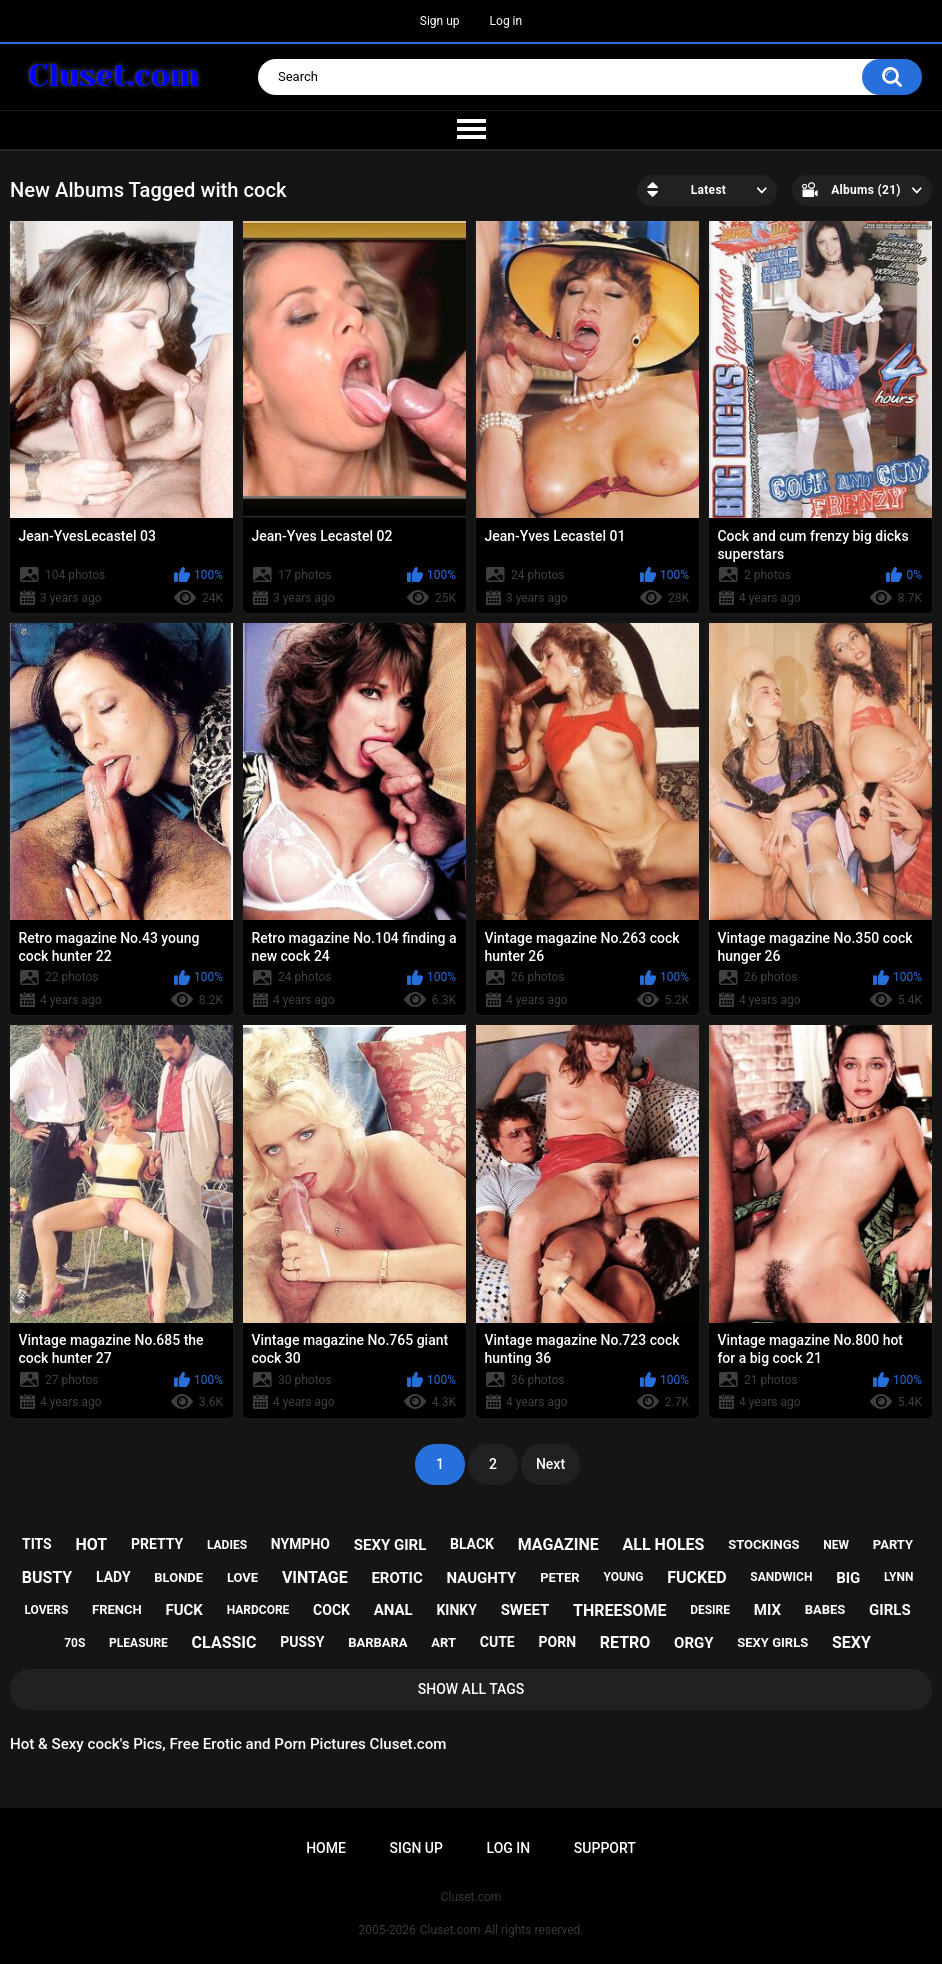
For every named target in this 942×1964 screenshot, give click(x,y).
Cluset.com (450, 1930)
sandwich (781, 1577)
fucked (696, 1577)
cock (331, 1610)
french (117, 1609)
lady (113, 1577)
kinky (456, 1610)
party (893, 1544)
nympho (300, 1544)
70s (74, 1643)
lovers (46, 1610)
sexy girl (390, 1545)
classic (224, 1642)
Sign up (440, 21)
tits (37, 1544)
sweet (525, 1610)
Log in (506, 21)
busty (47, 1577)
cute (497, 1642)
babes (825, 1609)
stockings (763, 1544)
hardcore (258, 1610)
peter (560, 1577)
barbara (377, 1642)
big (848, 1578)
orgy (693, 1643)
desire (710, 1610)
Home (326, 1848)
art (443, 1642)
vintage (315, 1577)
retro (625, 1642)
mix (767, 1610)
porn (557, 1642)
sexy (851, 1642)
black (472, 1544)
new (836, 1545)
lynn (898, 1577)
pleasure (138, 1643)
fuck (183, 1610)
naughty (482, 1578)
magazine (558, 1544)
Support (605, 1848)
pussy (302, 1642)
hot (91, 1544)
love (242, 1577)
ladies (227, 1545)
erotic (396, 1578)
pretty (157, 1544)
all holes (664, 1544)
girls (890, 1610)
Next (550, 1464)
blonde (178, 1577)
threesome (619, 1610)
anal (393, 1610)
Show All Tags (471, 1689)
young (623, 1577)
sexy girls (772, 1642)
